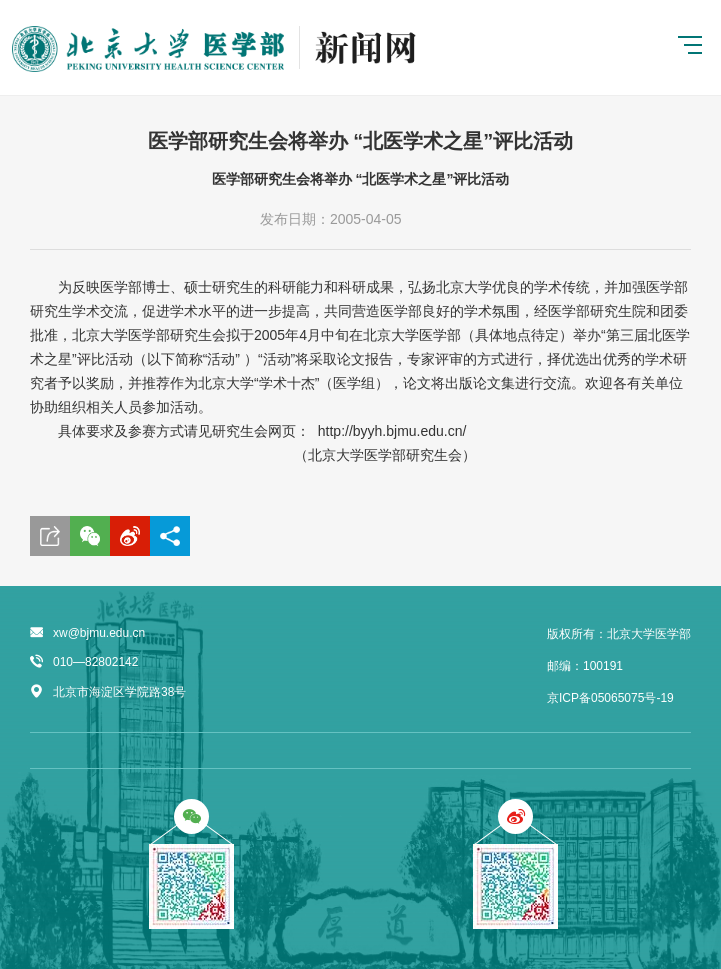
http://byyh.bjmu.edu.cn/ (392, 431)
